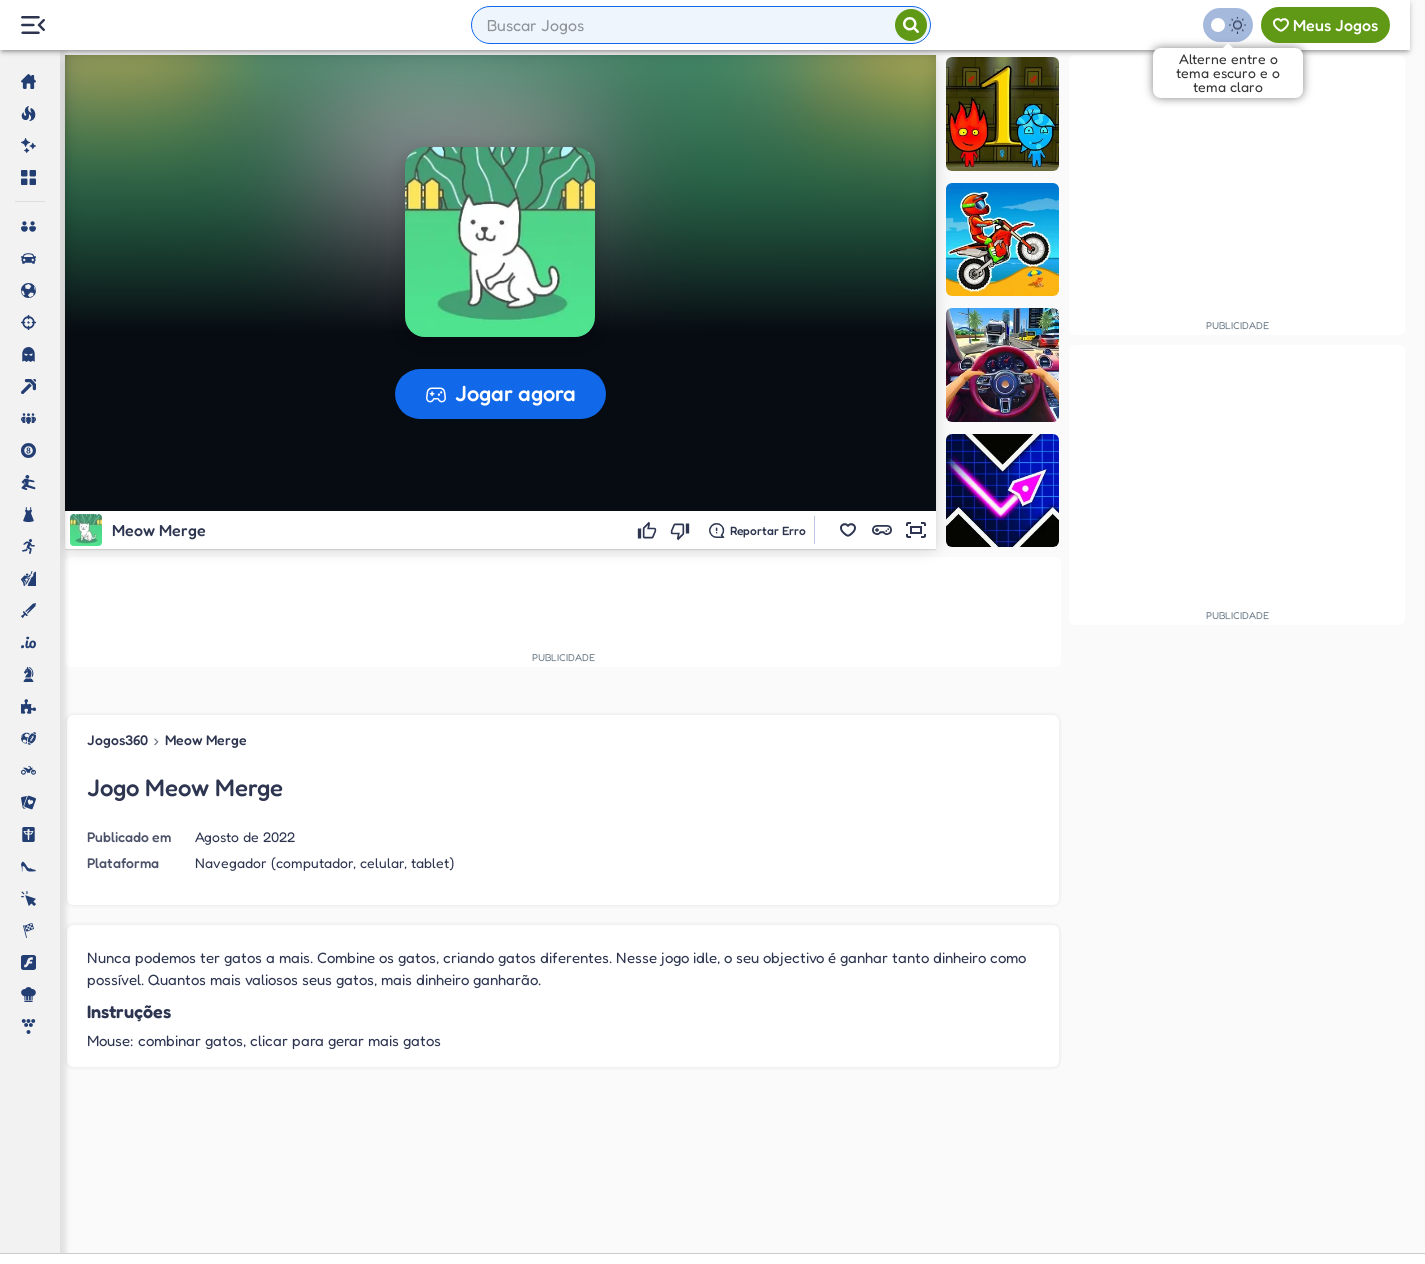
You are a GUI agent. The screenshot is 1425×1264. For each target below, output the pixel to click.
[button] (848, 530)
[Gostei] (649, 530)
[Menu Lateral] (32, 25)
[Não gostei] (682, 530)
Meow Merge (206, 739)
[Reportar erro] (757, 530)
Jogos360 (117, 739)
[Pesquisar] (911, 25)
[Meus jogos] (1325, 25)
